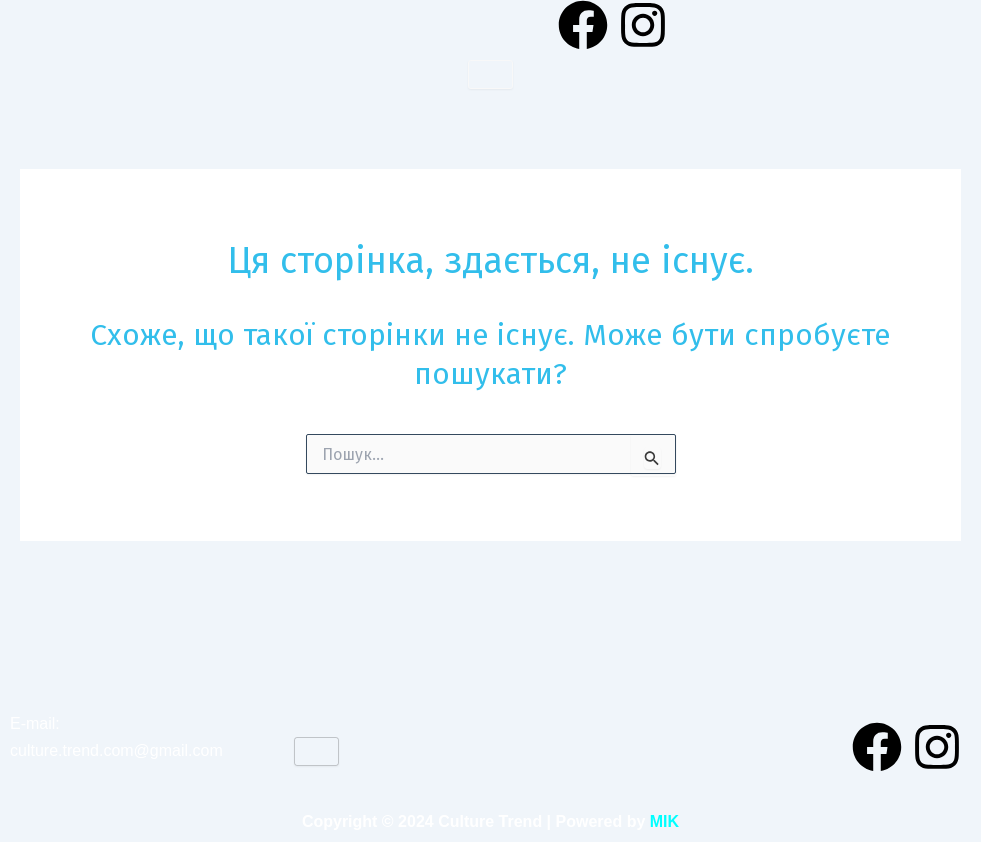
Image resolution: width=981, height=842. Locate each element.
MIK (664, 821)
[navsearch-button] (956, 25)
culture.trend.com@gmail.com (116, 750)
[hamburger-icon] (490, 74)
